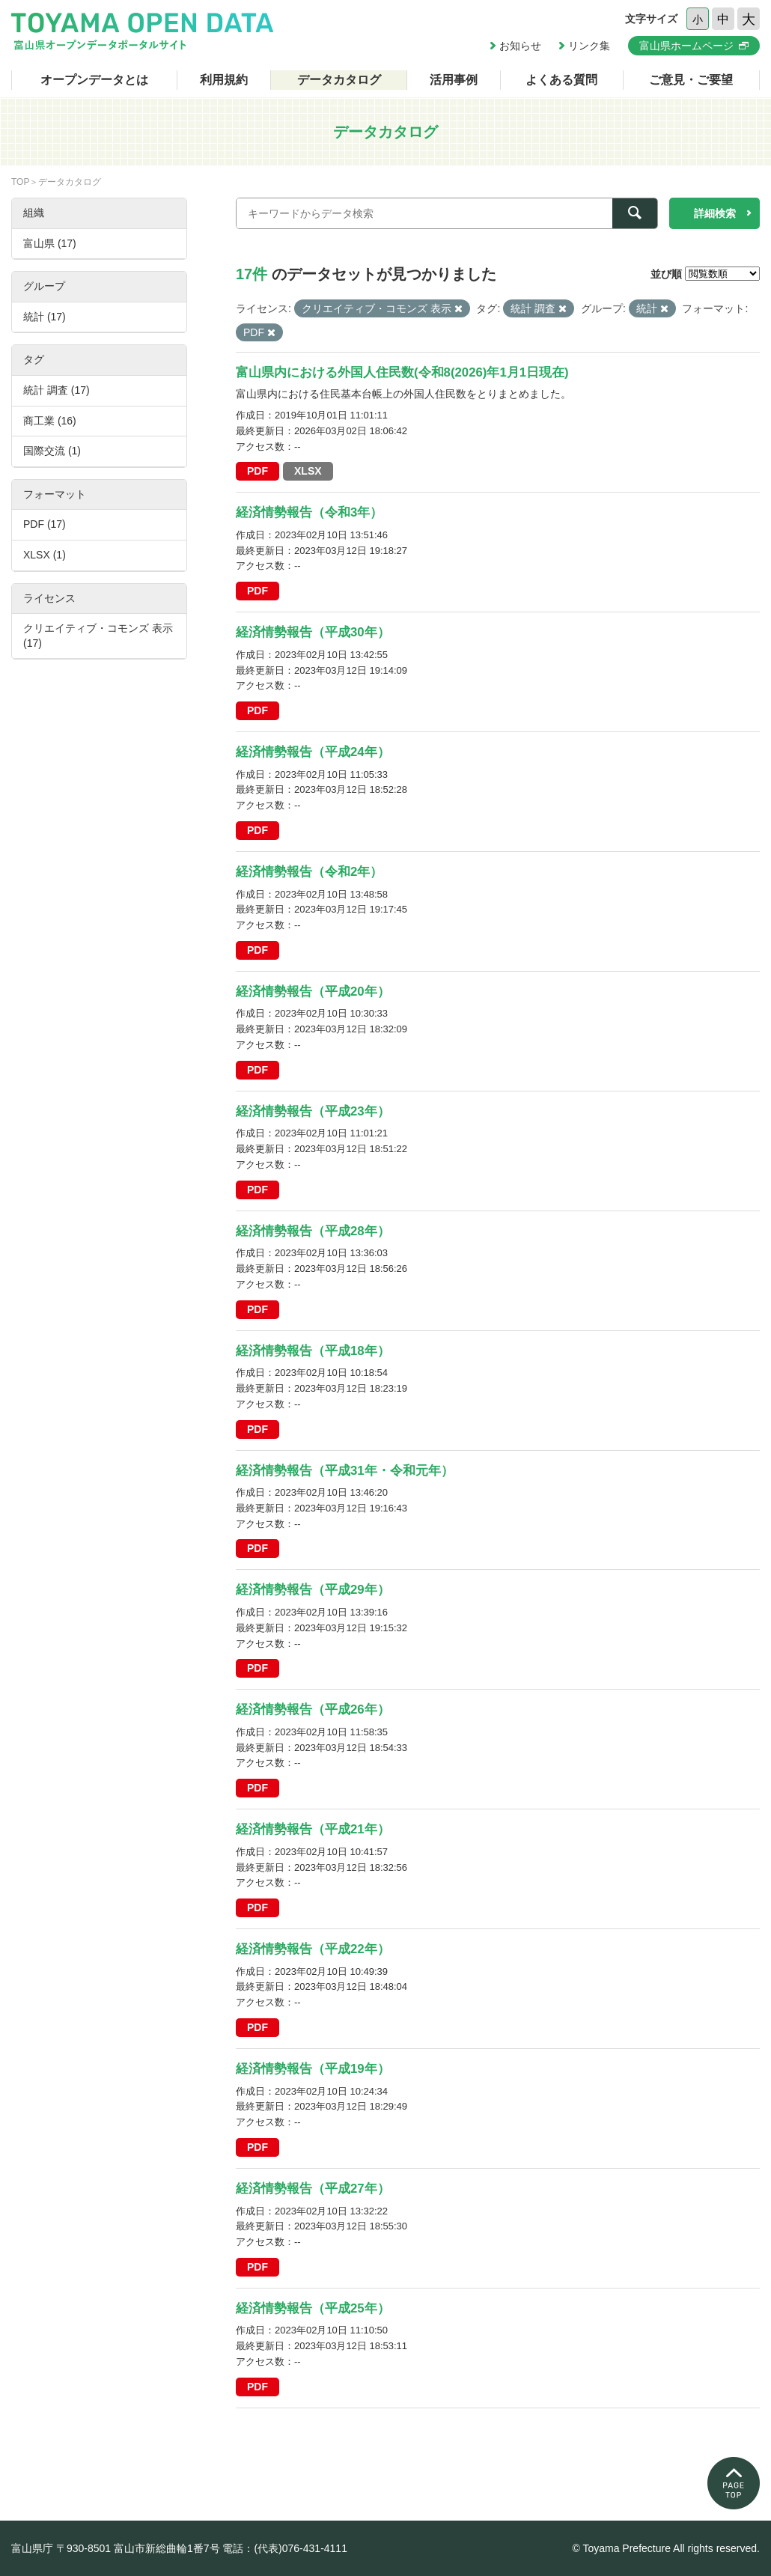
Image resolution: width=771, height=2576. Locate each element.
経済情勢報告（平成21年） (313, 1829)
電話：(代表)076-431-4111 (284, 2548)
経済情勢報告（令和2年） (309, 872)
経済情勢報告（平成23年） (313, 1111)
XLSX (308, 471)
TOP (20, 181)
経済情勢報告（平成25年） (313, 2308)
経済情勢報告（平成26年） (313, 1709)
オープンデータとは (94, 79)
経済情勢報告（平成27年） (313, 2188)
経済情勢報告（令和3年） (309, 512)
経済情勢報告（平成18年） (313, 1351)
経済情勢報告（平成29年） (313, 1590)
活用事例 (454, 79)
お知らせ (520, 45)
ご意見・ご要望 (691, 79)
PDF (257, 471)
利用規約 (224, 79)
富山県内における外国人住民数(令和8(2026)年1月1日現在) (402, 372)
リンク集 (589, 45)
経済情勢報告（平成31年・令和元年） (345, 1471)
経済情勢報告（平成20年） (313, 991)
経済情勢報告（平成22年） (313, 1949)
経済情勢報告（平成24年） (313, 752)
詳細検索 (715, 213)
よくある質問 (561, 79)
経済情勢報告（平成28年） (313, 1231)
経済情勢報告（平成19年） (313, 2069)
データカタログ (339, 79)
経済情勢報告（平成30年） (313, 632)
